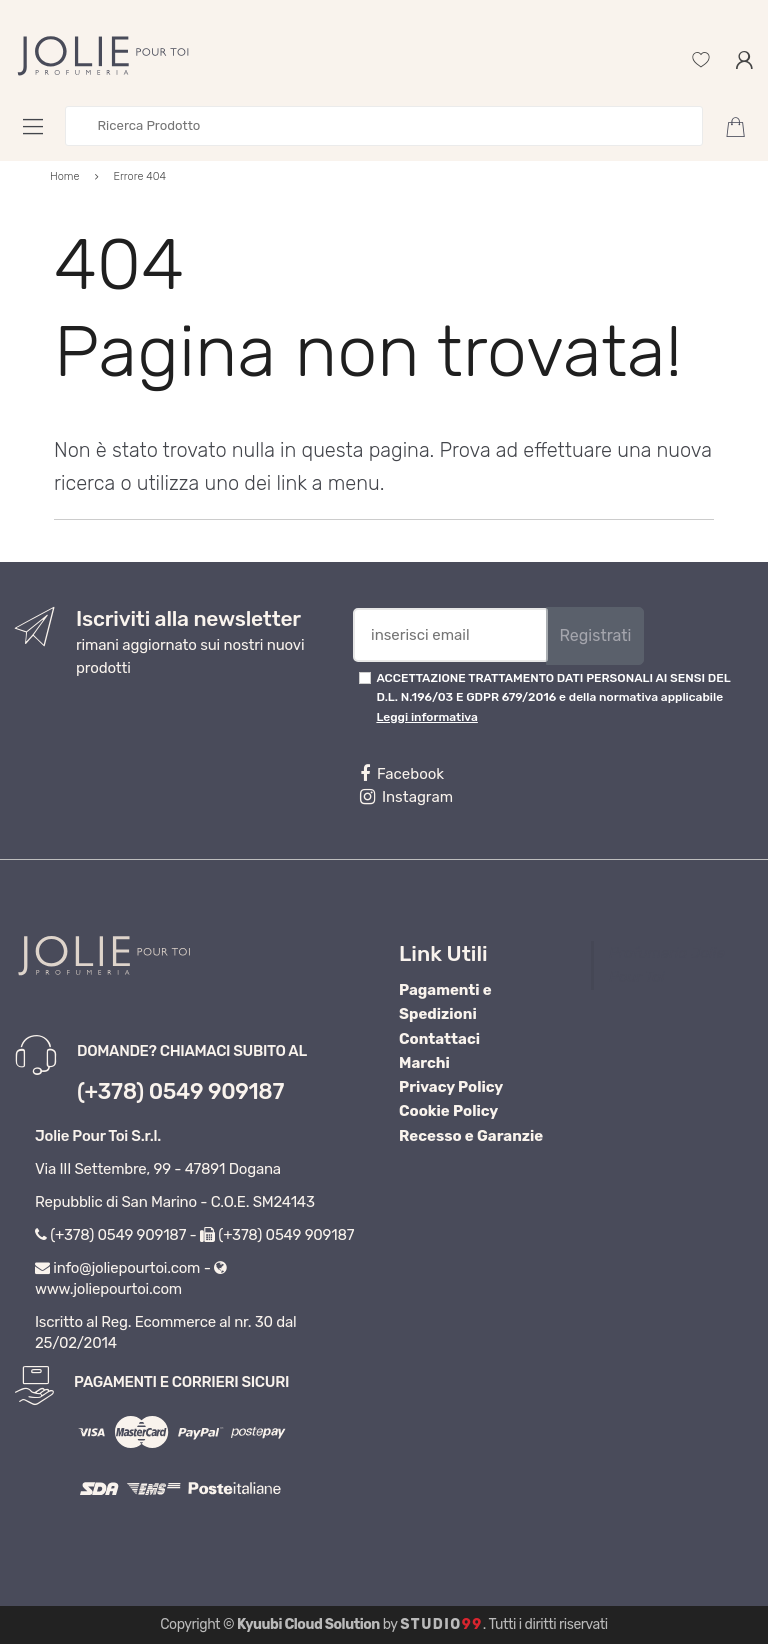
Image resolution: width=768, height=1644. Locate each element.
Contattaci (439, 1039)
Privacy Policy (451, 1087)
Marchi (424, 1063)
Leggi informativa (426, 717)
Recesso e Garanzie (471, 1136)
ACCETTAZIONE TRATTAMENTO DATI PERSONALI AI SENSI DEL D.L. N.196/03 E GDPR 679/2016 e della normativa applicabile (553, 697)
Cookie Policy (448, 1111)
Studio (441, 1624)
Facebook (402, 774)
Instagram (406, 797)
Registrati (595, 635)
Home (65, 176)
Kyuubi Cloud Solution (308, 1624)
